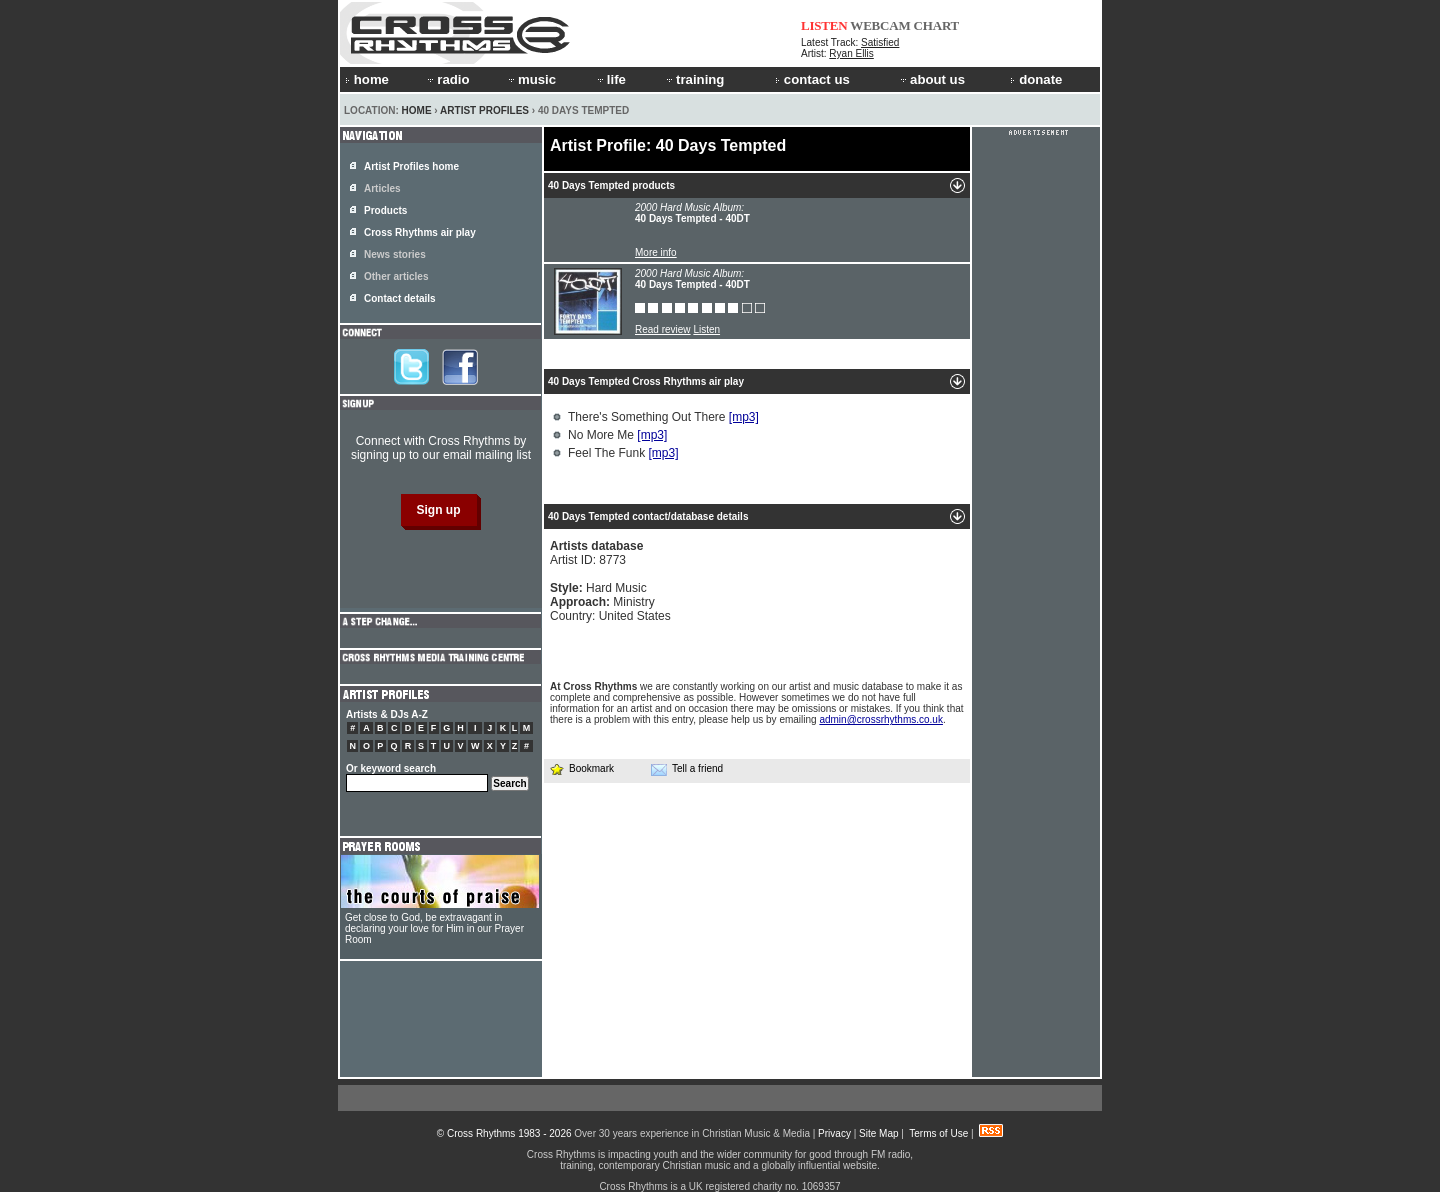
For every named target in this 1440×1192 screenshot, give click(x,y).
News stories (395, 254)
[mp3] (744, 417)
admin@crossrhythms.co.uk (881, 719)
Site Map (878, 1133)
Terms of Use (938, 1133)
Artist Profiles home (411, 166)
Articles (382, 188)
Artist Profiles (484, 110)
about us (931, 79)
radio (447, 79)
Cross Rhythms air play (420, 232)
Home (417, 110)
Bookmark (581, 768)
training (694, 79)
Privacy (834, 1133)
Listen (706, 329)
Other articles (396, 276)
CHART (937, 25)
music (531, 79)
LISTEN (824, 25)
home (367, 79)
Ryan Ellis (851, 53)
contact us (812, 79)
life (610, 79)
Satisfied (880, 42)
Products (385, 210)
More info (656, 252)
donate (1036, 79)
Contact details (400, 298)
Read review (663, 329)
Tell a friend (687, 769)
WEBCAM (880, 25)
